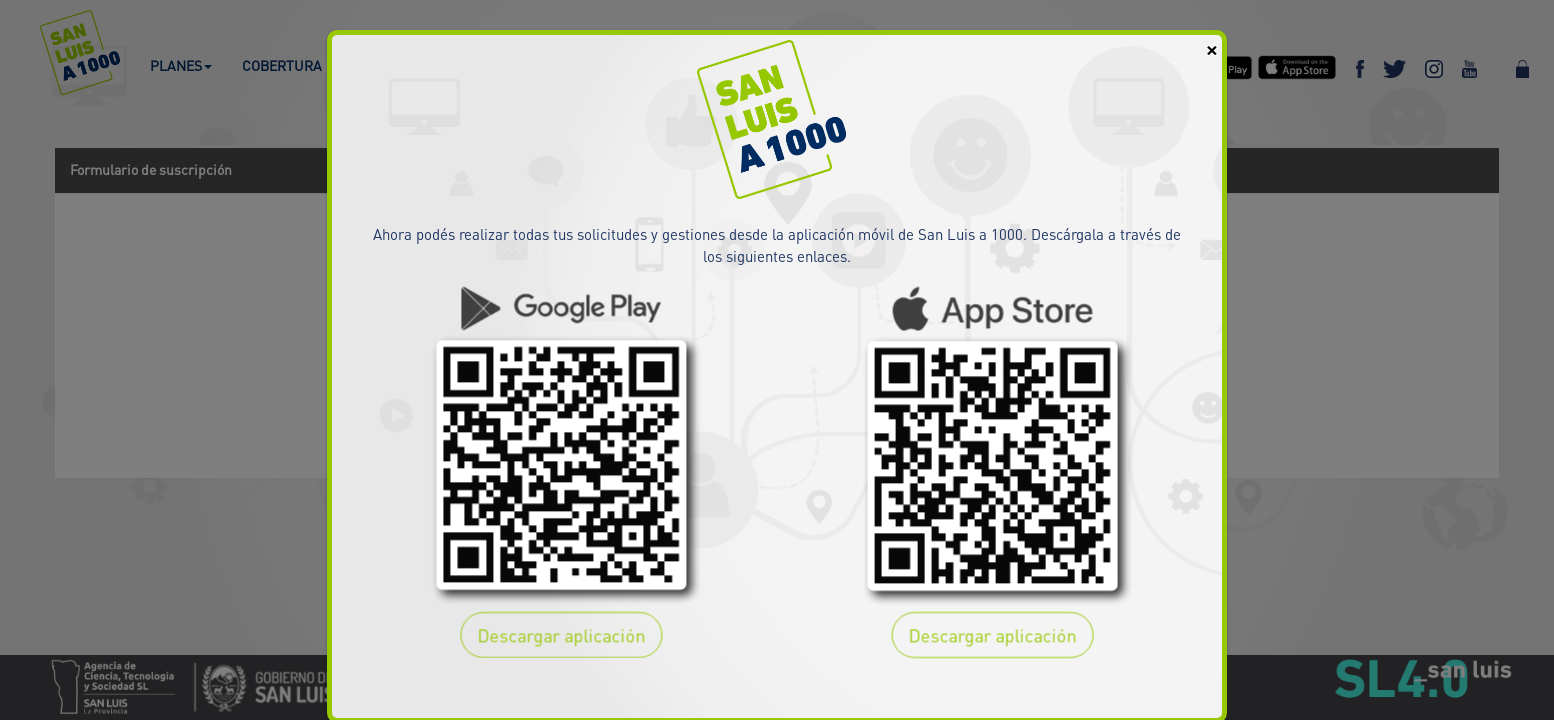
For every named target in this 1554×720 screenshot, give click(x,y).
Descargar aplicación (560, 634)
